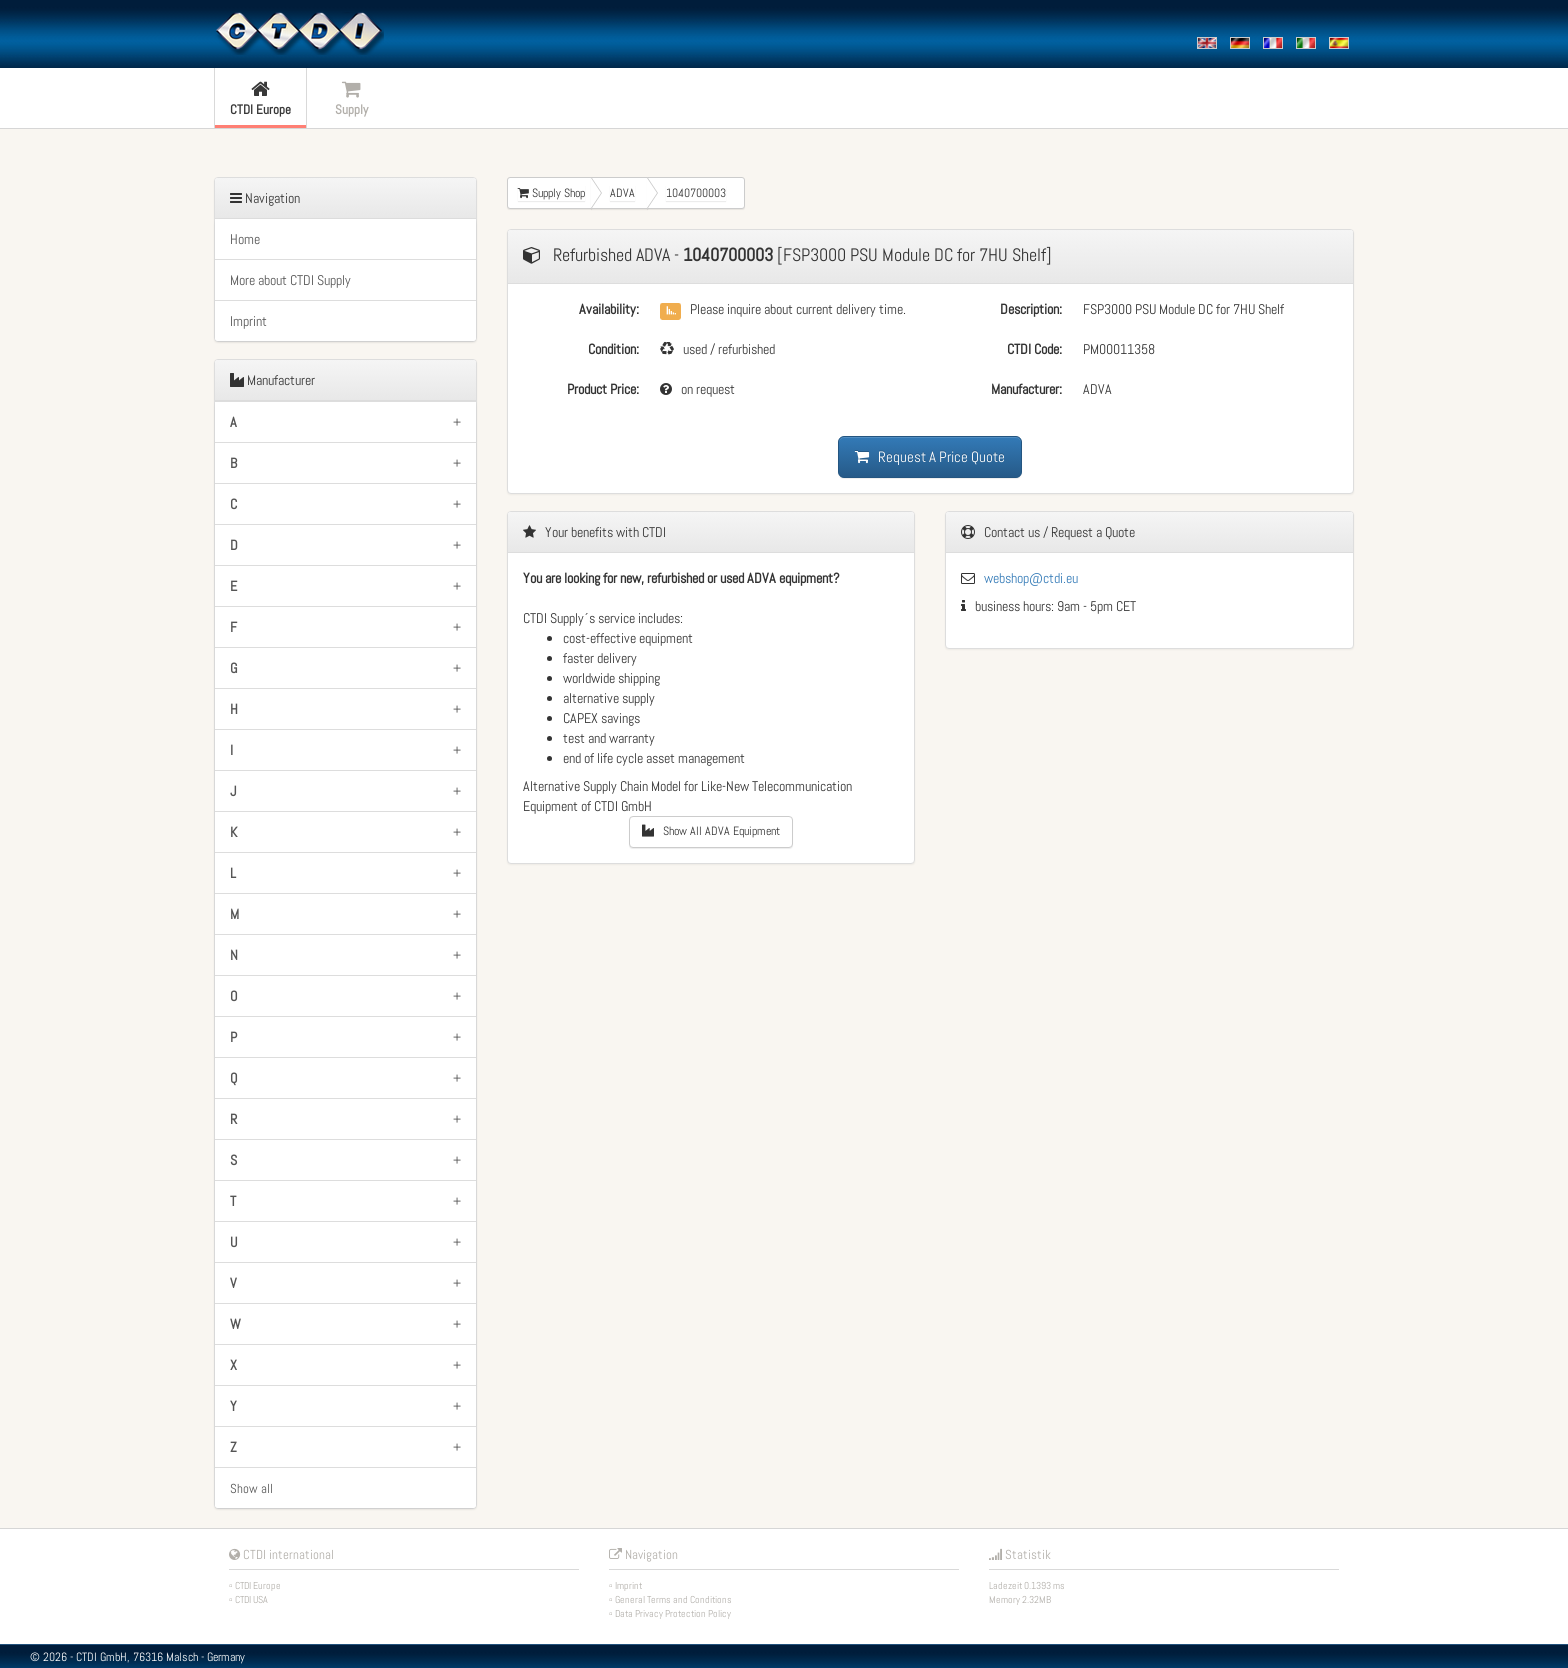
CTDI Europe (258, 1585)
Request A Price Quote (930, 456)
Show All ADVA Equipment (711, 831)
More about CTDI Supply (290, 280)
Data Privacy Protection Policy (673, 1613)
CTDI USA (251, 1599)
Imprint (248, 321)
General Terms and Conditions (673, 1599)
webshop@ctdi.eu (1031, 578)
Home (245, 239)
